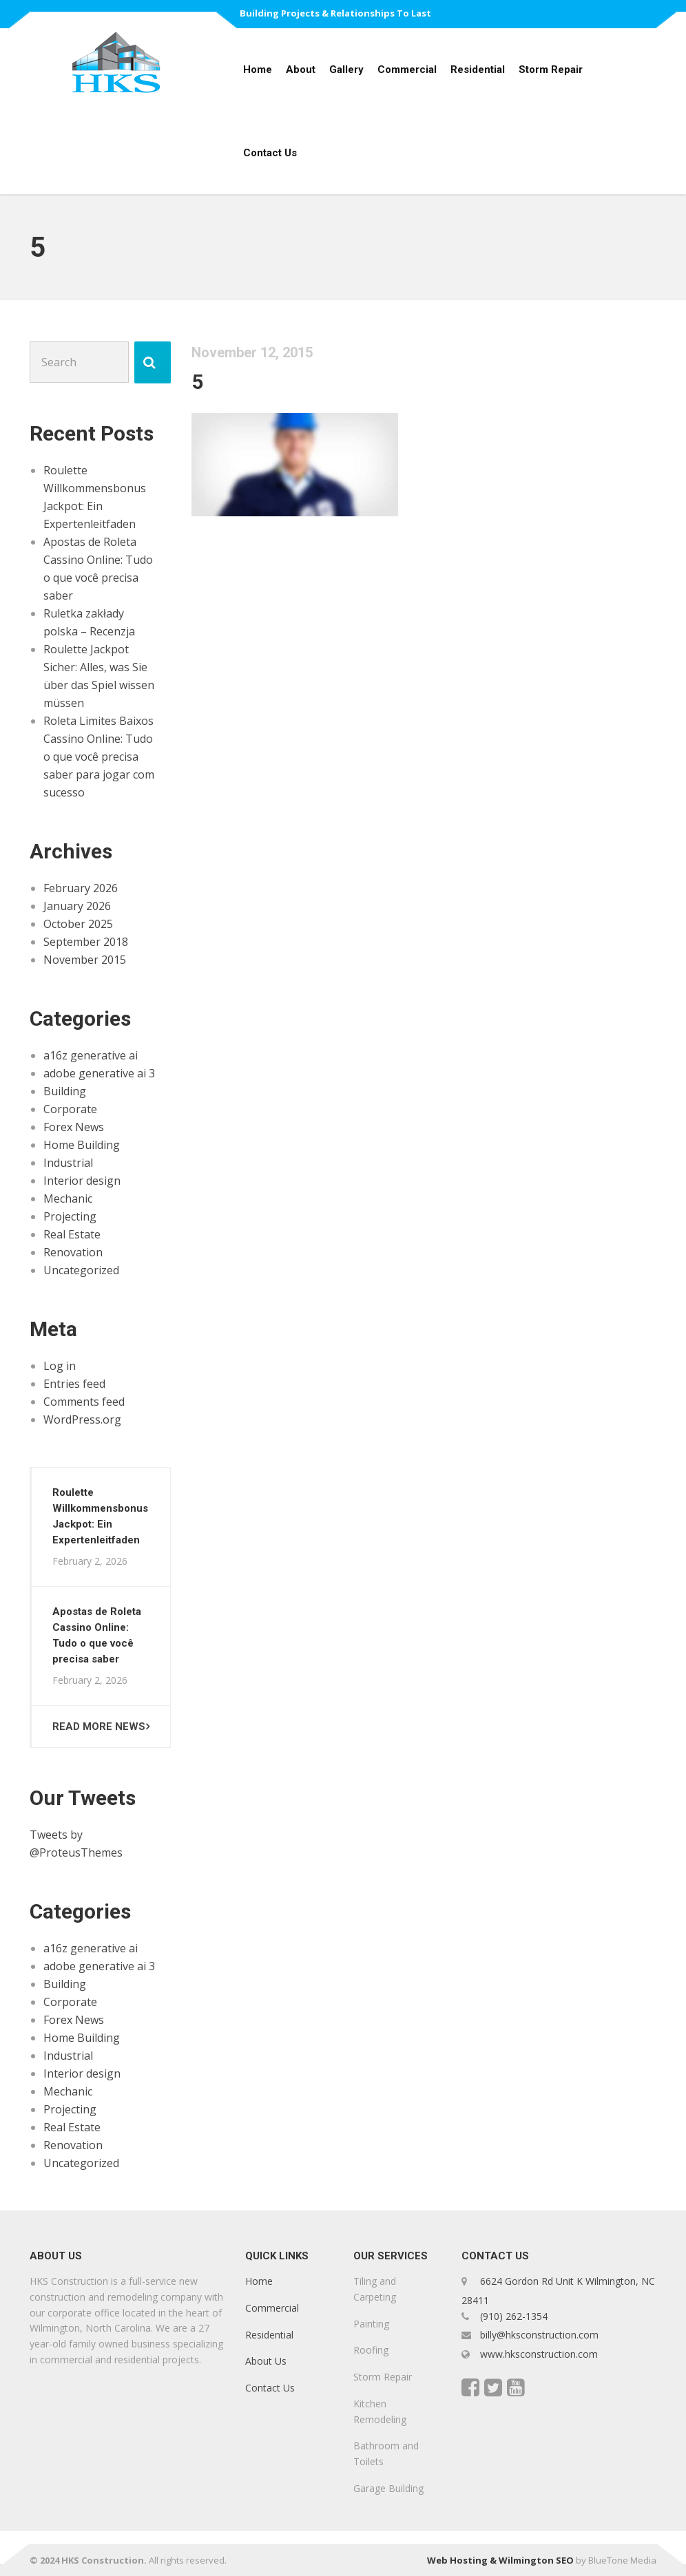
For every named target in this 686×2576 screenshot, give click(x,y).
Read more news (98, 1726)
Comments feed (84, 1401)
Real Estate (72, 1234)
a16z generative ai (90, 1055)
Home (257, 69)
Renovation (73, 1252)
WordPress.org (82, 1419)
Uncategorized (81, 1270)
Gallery (346, 69)
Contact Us (270, 153)
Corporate (70, 1109)
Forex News (73, 1126)
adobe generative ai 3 (99, 1073)
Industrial (68, 1162)
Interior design (82, 1180)
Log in (59, 1365)
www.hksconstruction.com (537, 2354)
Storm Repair (551, 69)
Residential (477, 69)
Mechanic (67, 1198)
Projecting (69, 1216)
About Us (266, 2361)
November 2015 (84, 959)
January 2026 (77, 906)
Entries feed (74, 1383)
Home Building (81, 1144)
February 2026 (80, 888)
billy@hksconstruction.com (538, 2335)
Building (64, 1091)
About (300, 69)
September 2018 (85, 941)
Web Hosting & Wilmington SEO (500, 2560)
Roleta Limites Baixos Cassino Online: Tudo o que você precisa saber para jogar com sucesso (98, 756)
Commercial (407, 69)
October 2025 (78, 923)
